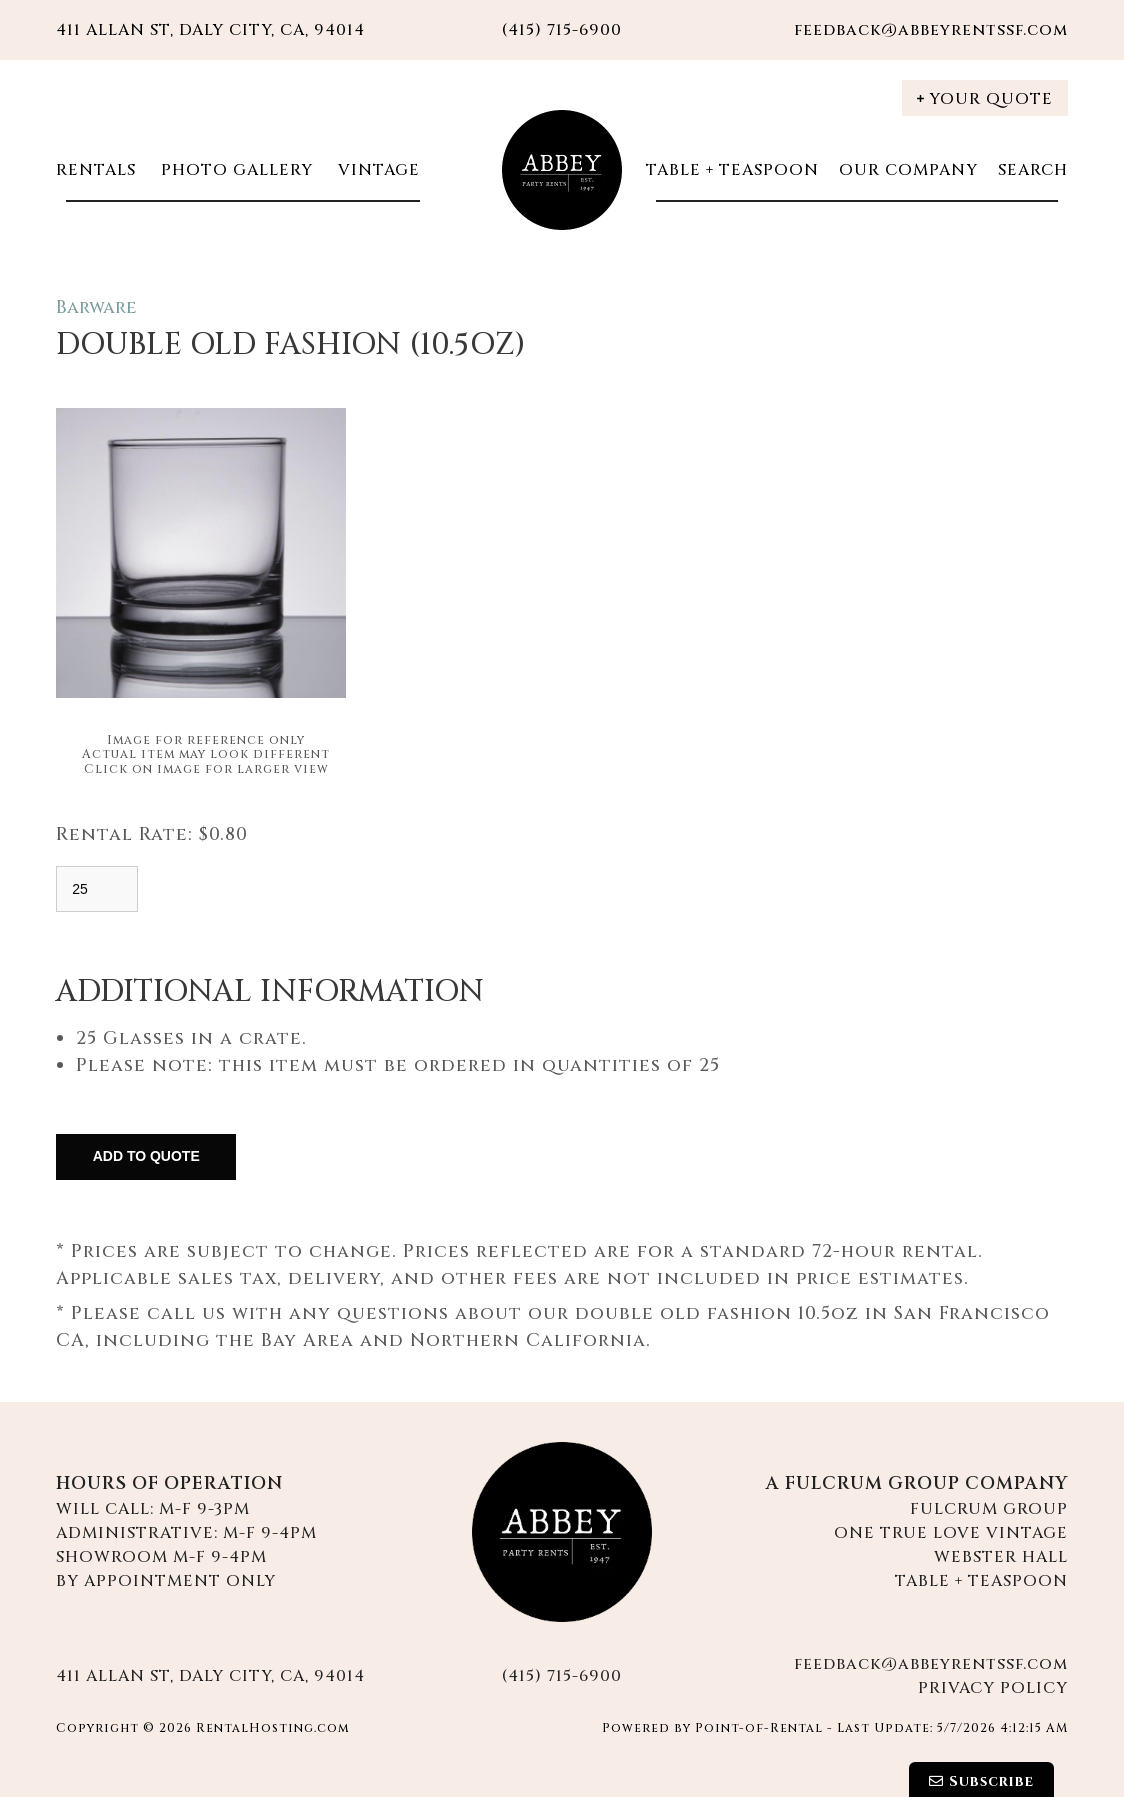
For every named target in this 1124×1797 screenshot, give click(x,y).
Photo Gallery (234, 170)
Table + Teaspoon (732, 170)
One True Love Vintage (951, 1533)
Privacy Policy (993, 1688)
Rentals (96, 170)
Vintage (376, 170)
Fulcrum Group (989, 1509)
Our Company (908, 170)
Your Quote (985, 99)
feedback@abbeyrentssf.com (931, 30)
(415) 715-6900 (562, 1676)
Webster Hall (1001, 1557)
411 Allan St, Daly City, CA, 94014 (210, 30)
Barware (96, 307)
